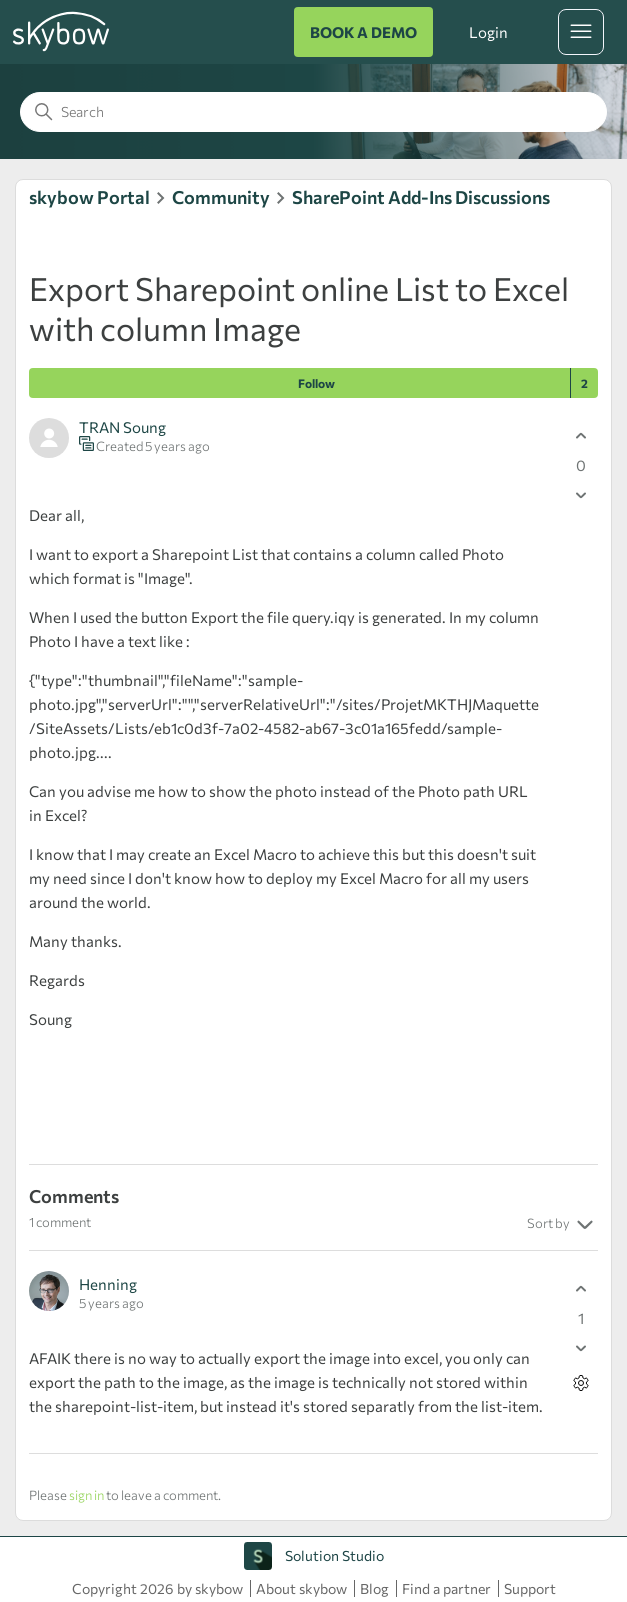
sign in (86, 1495)
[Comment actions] (580, 1382)
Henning (108, 1284)
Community (221, 197)
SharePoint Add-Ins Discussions (421, 197)
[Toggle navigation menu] (581, 32)
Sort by (562, 1225)
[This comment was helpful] (580, 1288)
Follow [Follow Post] (316, 383)
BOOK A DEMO (363, 32)
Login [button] (488, 32)
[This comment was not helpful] (580, 1347)
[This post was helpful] (580, 435)
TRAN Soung (122, 427)
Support (530, 1588)
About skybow (301, 1588)
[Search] (313, 112)
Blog (374, 1588)
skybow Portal (89, 197)
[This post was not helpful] (580, 494)
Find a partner (446, 1588)
